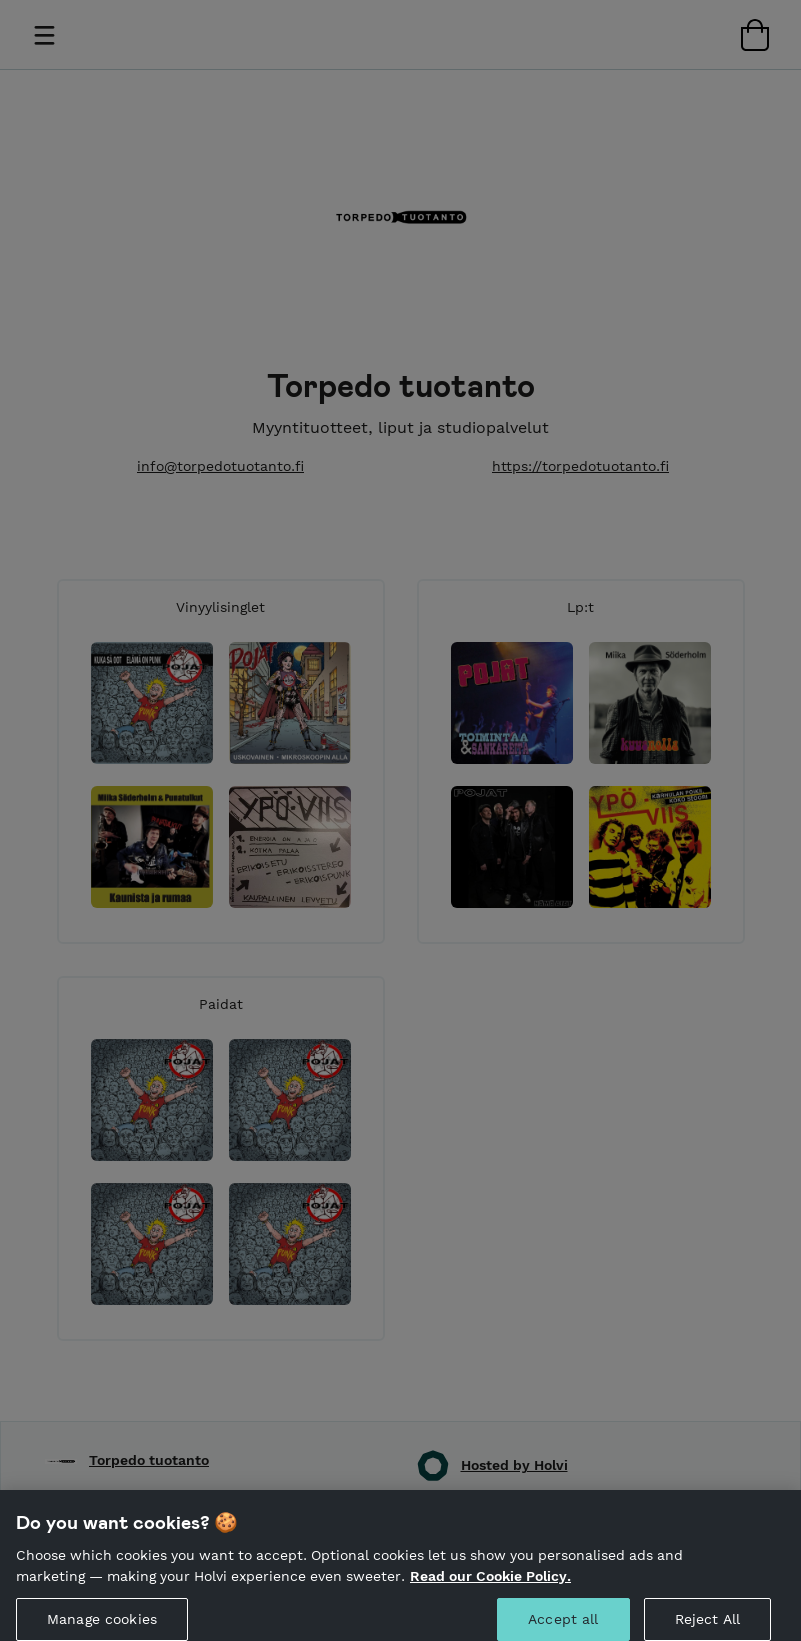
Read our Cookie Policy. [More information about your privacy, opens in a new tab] (490, 1584)
